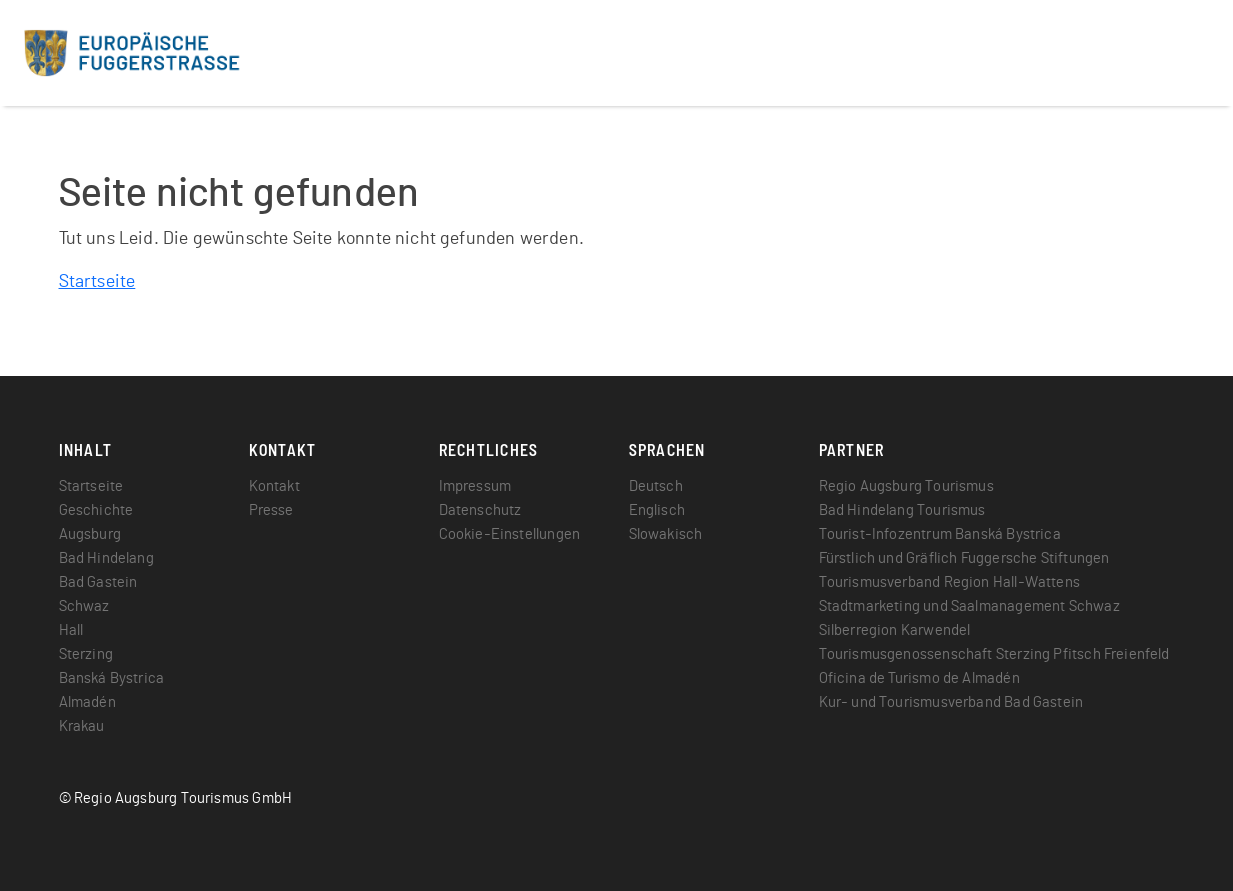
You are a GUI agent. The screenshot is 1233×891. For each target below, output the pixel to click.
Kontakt (274, 486)
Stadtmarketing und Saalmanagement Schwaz (969, 606)
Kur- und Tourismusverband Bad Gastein (951, 702)
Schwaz (84, 606)
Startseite (97, 282)
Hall (71, 630)
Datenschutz (480, 510)
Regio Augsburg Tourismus (906, 486)
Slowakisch (666, 534)
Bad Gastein (98, 582)
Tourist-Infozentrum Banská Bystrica (940, 534)
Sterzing (86, 654)
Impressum (475, 486)
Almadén (87, 702)
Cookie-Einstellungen (510, 534)
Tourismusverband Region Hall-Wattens (949, 582)
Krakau (82, 726)
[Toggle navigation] (1190, 53)
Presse (271, 510)
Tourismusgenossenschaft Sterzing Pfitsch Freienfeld (994, 654)
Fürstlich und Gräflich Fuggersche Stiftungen (964, 558)
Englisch (657, 510)
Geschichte (96, 510)
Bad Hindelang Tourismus (902, 510)
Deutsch (656, 486)
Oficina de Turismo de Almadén (919, 678)
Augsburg (90, 534)
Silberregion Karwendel (895, 630)
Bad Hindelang (106, 558)
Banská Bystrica (112, 678)
